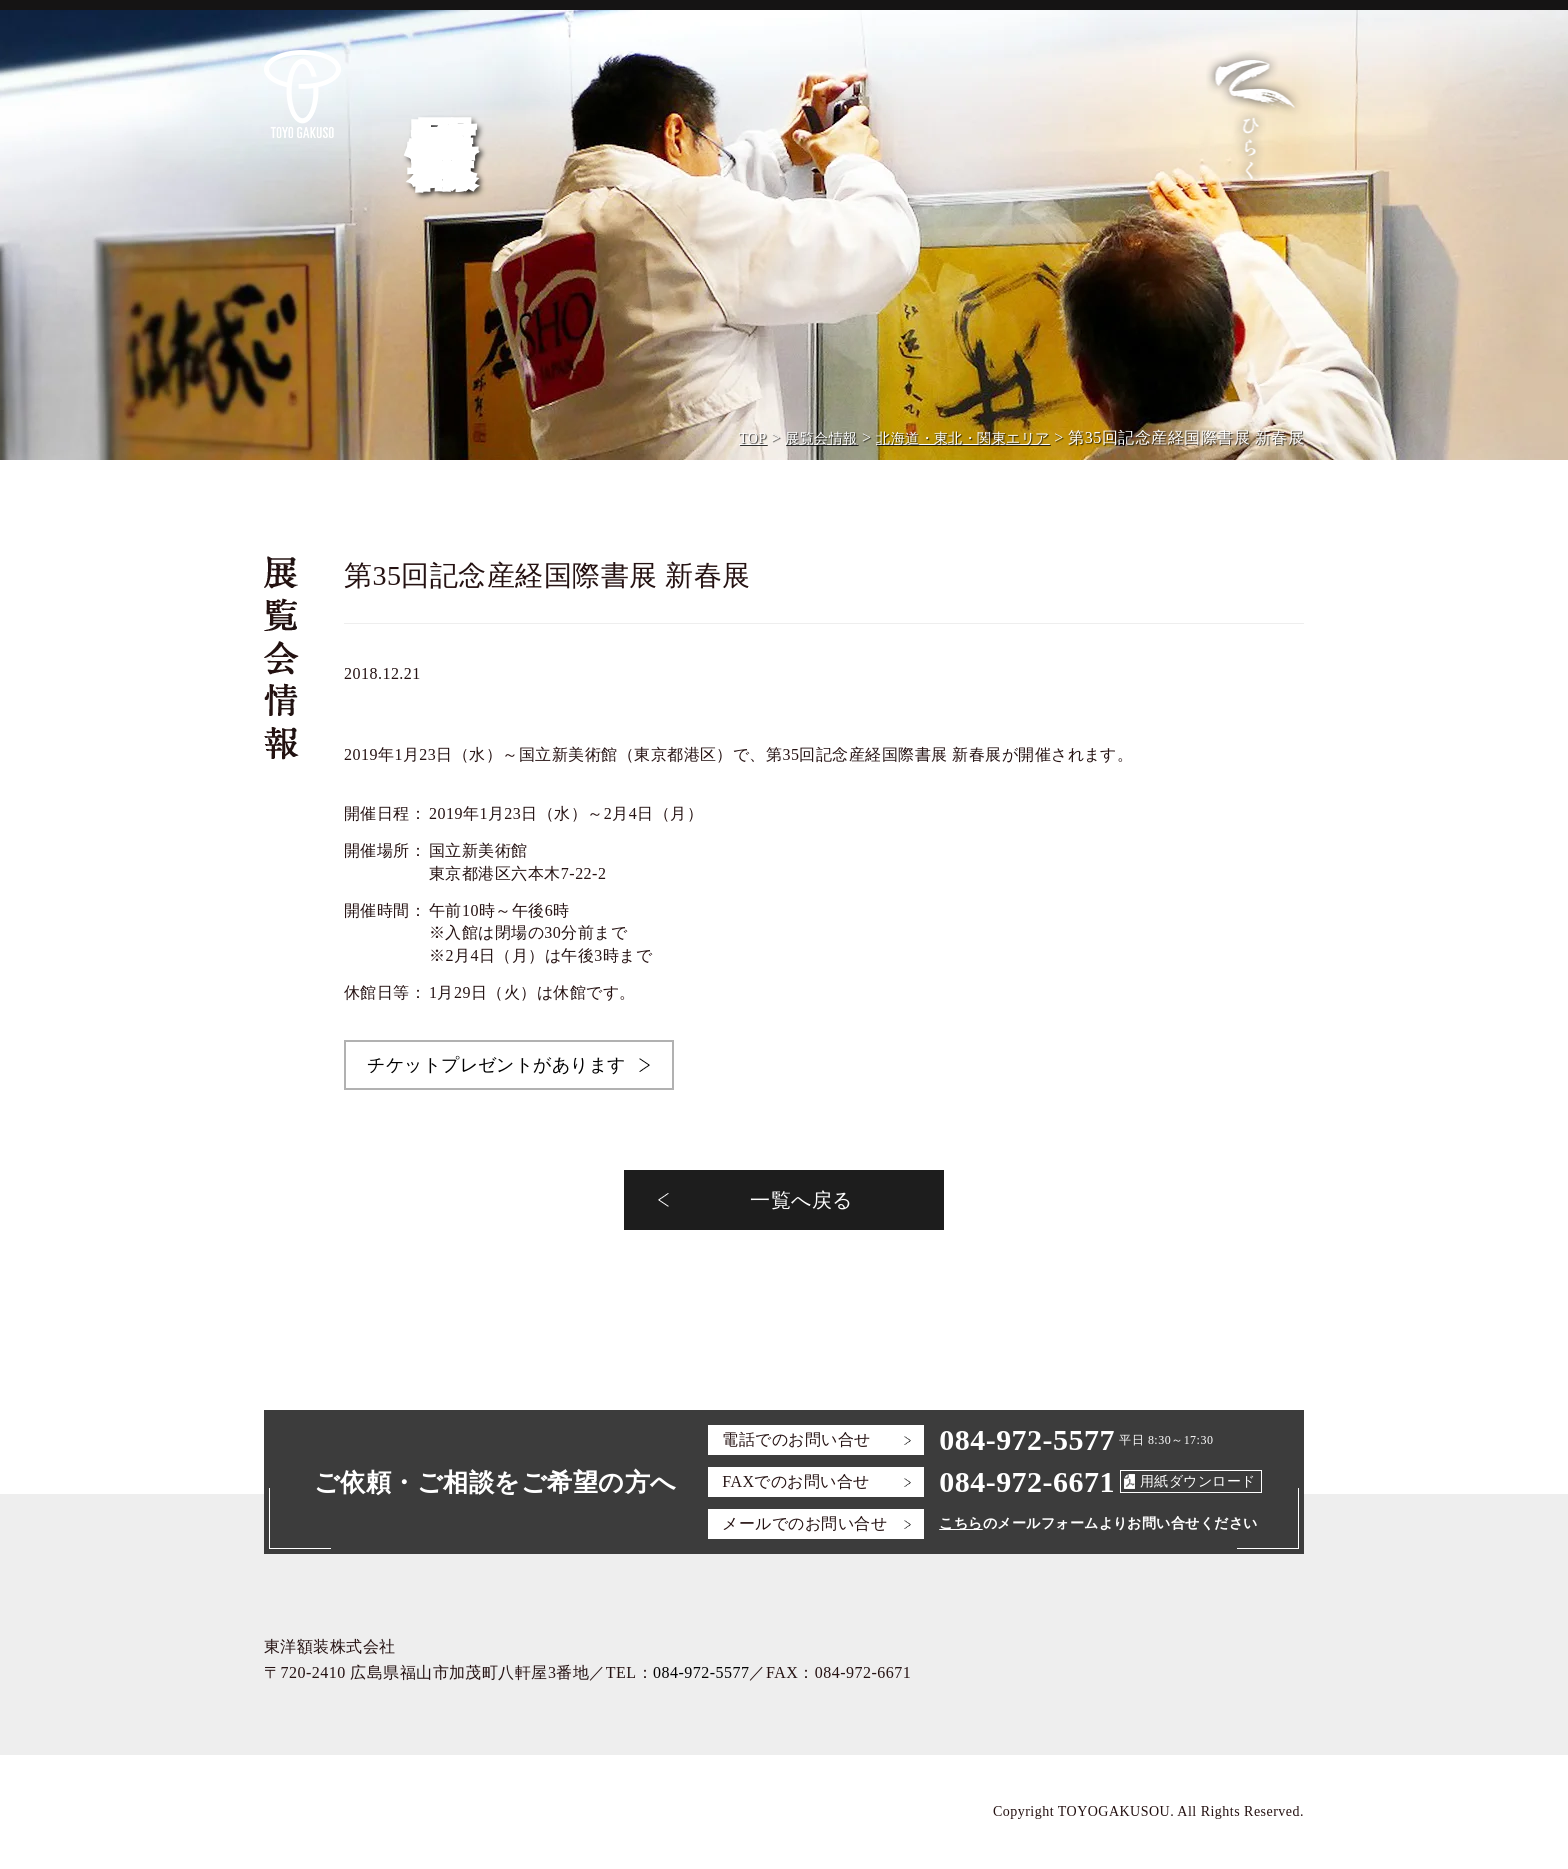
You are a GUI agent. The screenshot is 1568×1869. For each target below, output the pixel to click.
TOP (753, 438)
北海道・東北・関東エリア (963, 438)
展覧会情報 (821, 438)
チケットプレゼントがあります (496, 1065)
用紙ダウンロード (1198, 1481)
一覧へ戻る (801, 1200)
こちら (960, 1523)
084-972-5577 (1027, 1439)
